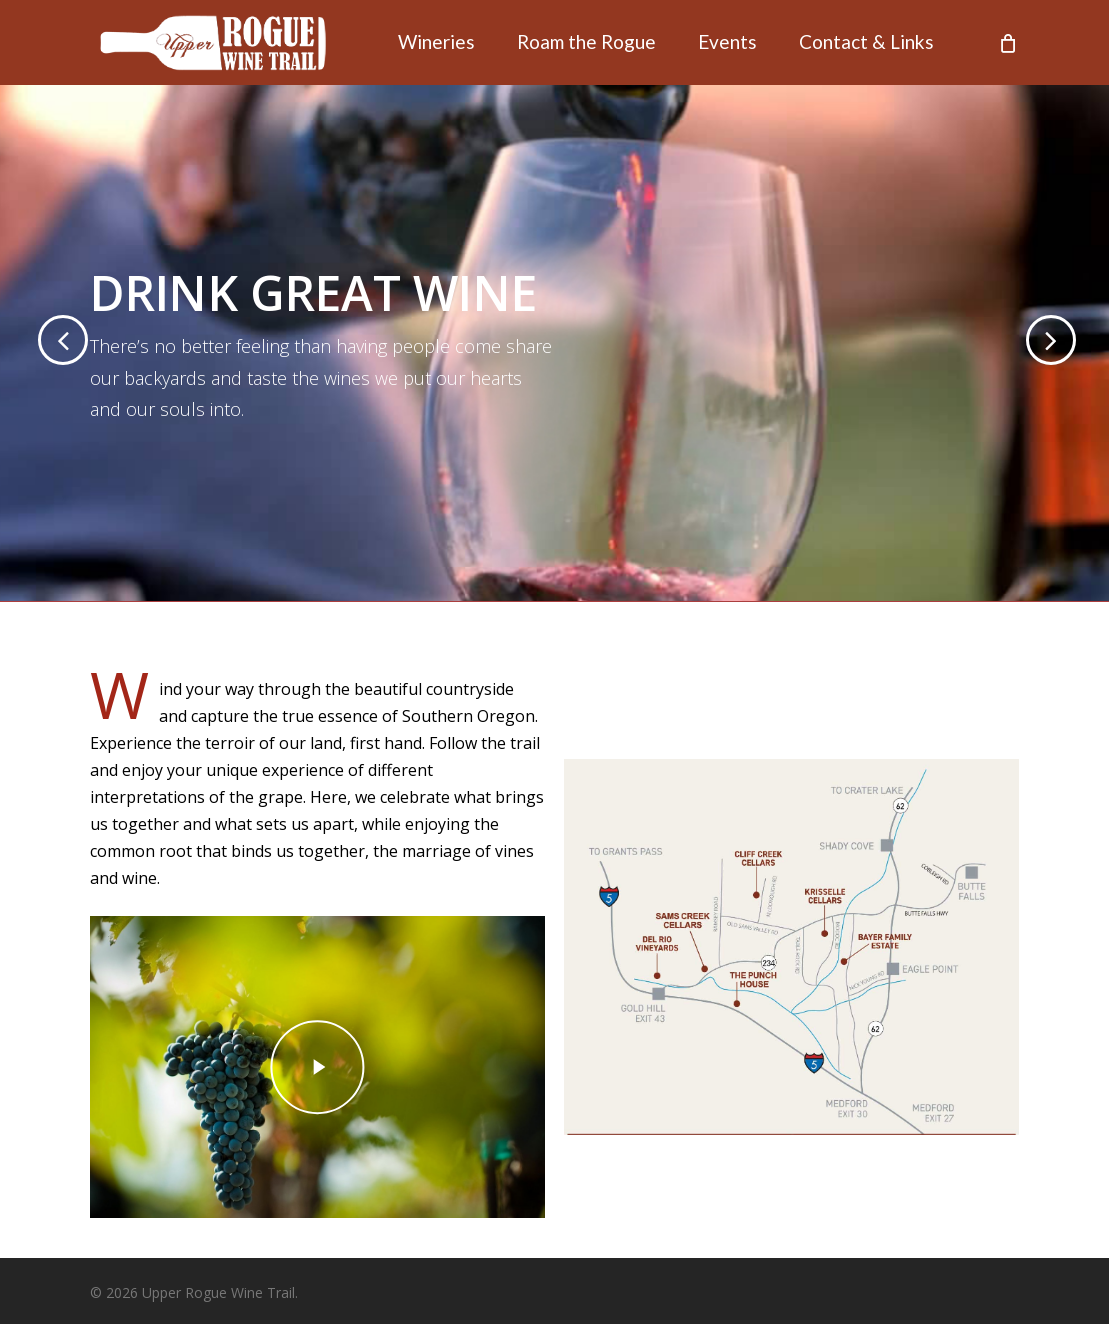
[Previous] (30, 341)
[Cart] (1008, 43)
